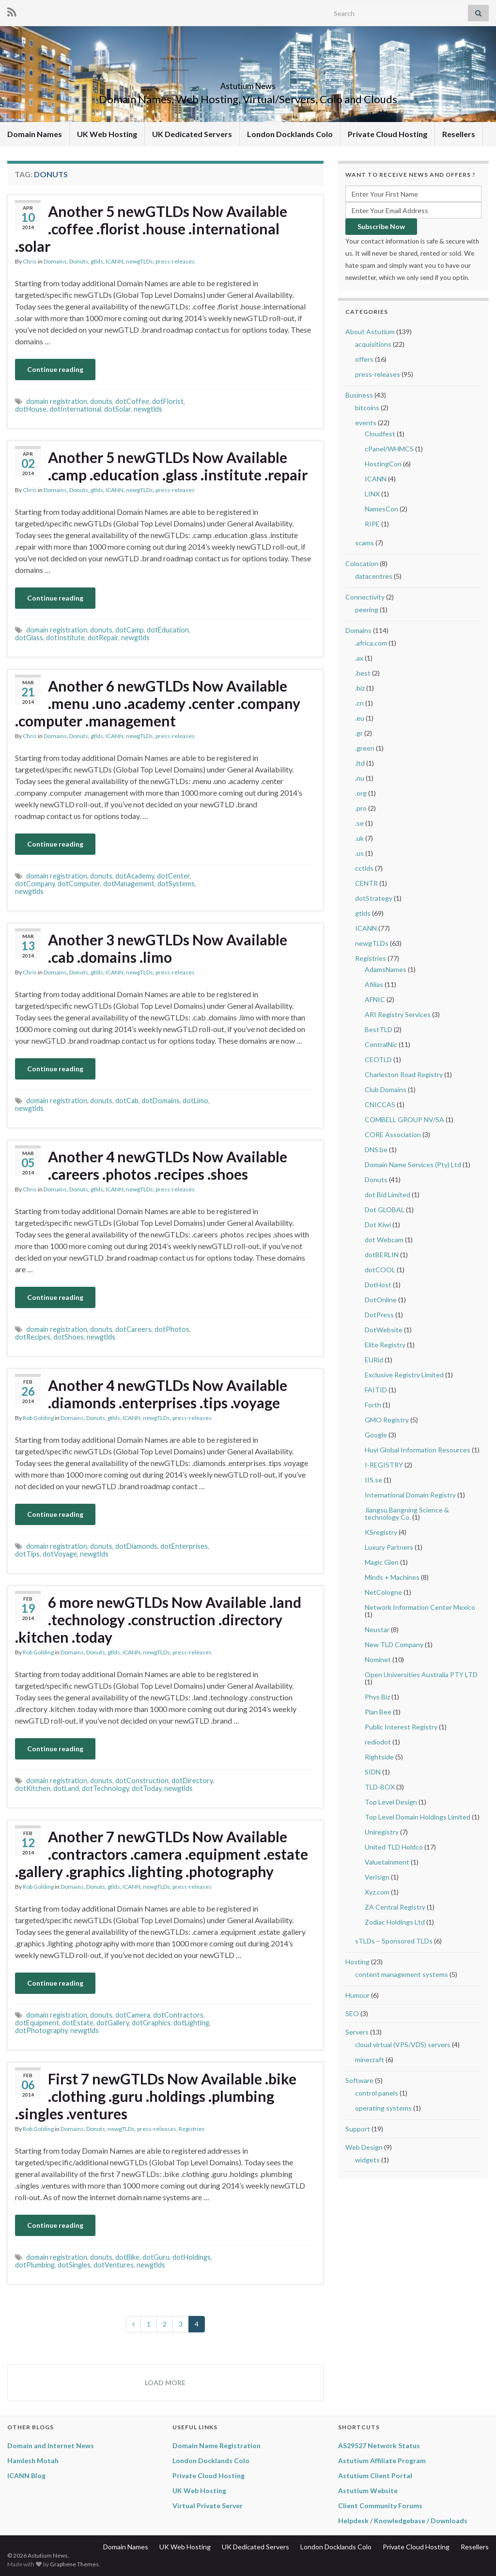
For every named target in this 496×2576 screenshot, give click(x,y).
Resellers (458, 134)
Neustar (377, 1629)
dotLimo (195, 1100)
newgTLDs (139, 261)
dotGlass (29, 637)
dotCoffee (132, 401)
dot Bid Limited (387, 1194)
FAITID (376, 1390)
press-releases (175, 261)
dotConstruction (142, 1780)
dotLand (66, 1788)
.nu (359, 778)
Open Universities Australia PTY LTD (421, 1674)
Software (359, 2080)
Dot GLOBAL (384, 1209)
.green (364, 748)
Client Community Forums (380, 2505)
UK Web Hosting (107, 134)
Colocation (361, 563)
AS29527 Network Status (379, 2445)
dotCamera (132, 2015)
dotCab (127, 1100)
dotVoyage (60, 1554)
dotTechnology (105, 1788)
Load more (165, 2382)
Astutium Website (368, 2490)
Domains (55, 261)
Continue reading (55, 369)
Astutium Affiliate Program (382, 2460)
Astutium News (248, 83)
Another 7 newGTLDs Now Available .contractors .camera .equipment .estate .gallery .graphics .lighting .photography (161, 1854)
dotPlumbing (35, 2265)
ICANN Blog (26, 2475)
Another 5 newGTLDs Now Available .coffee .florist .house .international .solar (151, 228)
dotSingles (74, 2265)
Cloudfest (380, 434)
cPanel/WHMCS (389, 449)
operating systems (383, 2108)
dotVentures (113, 2265)
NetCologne (383, 1592)
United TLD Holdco (394, 1847)
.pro (361, 808)
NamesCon (381, 509)
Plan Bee (378, 1712)
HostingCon (383, 464)
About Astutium (370, 331)
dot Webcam (384, 1239)
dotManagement (129, 883)
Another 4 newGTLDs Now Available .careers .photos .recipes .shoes (167, 1165)
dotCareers (133, 1329)
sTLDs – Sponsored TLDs (394, 1941)
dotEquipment (37, 2023)
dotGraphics (151, 2023)
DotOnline (381, 1300)
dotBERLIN (382, 1254)
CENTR (366, 883)
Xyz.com (377, 1892)
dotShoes (68, 1337)
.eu (359, 718)
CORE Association (393, 1134)
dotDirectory (192, 1780)
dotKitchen (32, 1788)
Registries (192, 2128)
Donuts (78, 261)
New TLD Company (394, 1644)
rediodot (378, 1742)
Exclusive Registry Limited (404, 1375)
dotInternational (75, 409)
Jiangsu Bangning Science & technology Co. (407, 1513)
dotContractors (178, 2015)
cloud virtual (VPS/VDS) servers (402, 2044)
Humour (357, 1995)
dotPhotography (41, 2030)
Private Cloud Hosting (387, 134)
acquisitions (373, 344)
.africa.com (371, 643)
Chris (30, 261)
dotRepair (103, 637)
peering (366, 609)
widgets (367, 2160)
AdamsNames (385, 969)
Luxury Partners (389, 1547)
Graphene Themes (74, 2564)
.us (359, 853)
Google (376, 1435)
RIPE (372, 524)
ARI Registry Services (398, 1014)
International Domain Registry (410, 1495)
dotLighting (191, 2023)
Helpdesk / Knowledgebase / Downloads (402, 2520)
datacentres (373, 576)
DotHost (378, 1284)
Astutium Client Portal (375, 2475)
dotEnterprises (184, 1546)
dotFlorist (168, 401)
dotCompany (35, 883)
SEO (352, 2013)
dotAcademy (134, 876)
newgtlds (148, 409)
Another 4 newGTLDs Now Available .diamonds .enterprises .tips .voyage (167, 1393)
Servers (357, 2032)
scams (364, 543)
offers (364, 359)
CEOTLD (378, 1059)
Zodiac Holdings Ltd (395, 1922)
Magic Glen (382, 1562)
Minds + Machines (392, 1577)
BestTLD (378, 1029)
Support (357, 2129)
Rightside (379, 1757)
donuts (101, 401)
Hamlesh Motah (33, 2460)
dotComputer (79, 883)
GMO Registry (387, 1420)
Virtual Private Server (207, 2505)
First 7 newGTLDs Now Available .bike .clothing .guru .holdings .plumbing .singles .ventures (155, 2096)
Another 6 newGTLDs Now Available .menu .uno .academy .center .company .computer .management (157, 703)
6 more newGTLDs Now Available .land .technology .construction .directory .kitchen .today (158, 1619)
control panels (376, 2093)
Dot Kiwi (378, 1224)
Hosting (357, 1962)
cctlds (364, 868)
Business (359, 395)
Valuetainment (387, 1862)
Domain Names (34, 134)
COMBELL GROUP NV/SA (404, 1119)
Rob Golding (38, 1417)
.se (359, 823)
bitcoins (367, 407)
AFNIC (375, 999)
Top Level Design (391, 1802)
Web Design (364, 2147)
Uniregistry (382, 1832)
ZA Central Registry (395, 1907)
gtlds (97, 261)
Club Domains (385, 1089)
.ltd (360, 763)
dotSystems (176, 883)
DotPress (379, 1315)
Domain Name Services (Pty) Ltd (413, 1164)
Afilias (374, 984)
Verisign (377, 1877)
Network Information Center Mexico (420, 1607)
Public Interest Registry (401, 1727)
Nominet (378, 1659)
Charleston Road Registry (404, 1074)
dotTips (27, 1554)
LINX (372, 494)
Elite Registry (385, 1345)
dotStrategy (373, 898)
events (365, 422)
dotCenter (173, 876)
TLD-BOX (380, 1787)
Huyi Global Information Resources (417, 1450)
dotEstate (77, 2023)
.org (361, 793)
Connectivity (365, 597)
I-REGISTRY (384, 1465)
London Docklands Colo (290, 134)
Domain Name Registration (216, 2445)
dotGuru (156, 2257)
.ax (359, 658)
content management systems (401, 1974)
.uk (359, 838)
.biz (360, 688)
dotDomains (160, 1100)
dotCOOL (380, 1269)
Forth (373, 1405)
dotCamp (129, 630)
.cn (359, 703)
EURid (374, 1360)
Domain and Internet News (50, 2445)
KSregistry (381, 1532)
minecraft (369, 2059)
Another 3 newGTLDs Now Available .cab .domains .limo (167, 948)
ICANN (115, 261)
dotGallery (112, 2023)
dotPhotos (172, 1329)
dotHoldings (191, 2257)
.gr (359, 733)
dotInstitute (65, 637)
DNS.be (376, 1149)
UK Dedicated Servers (192, 134)
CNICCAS (380, 1104)
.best (363, 673)
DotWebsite (384, 1330)
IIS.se (373, 1480)
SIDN (373, 1772)
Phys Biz (377, 1697)
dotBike (127, 2257)
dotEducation (168, 630)
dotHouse (30, 409)
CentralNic (381, 1044)
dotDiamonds (136, 1546)
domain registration (56, 401)
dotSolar (117, 409)
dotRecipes (32, 1337)
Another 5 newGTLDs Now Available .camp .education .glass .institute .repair (178, 465)
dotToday (146, 1788)
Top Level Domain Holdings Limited (417, 1817)
